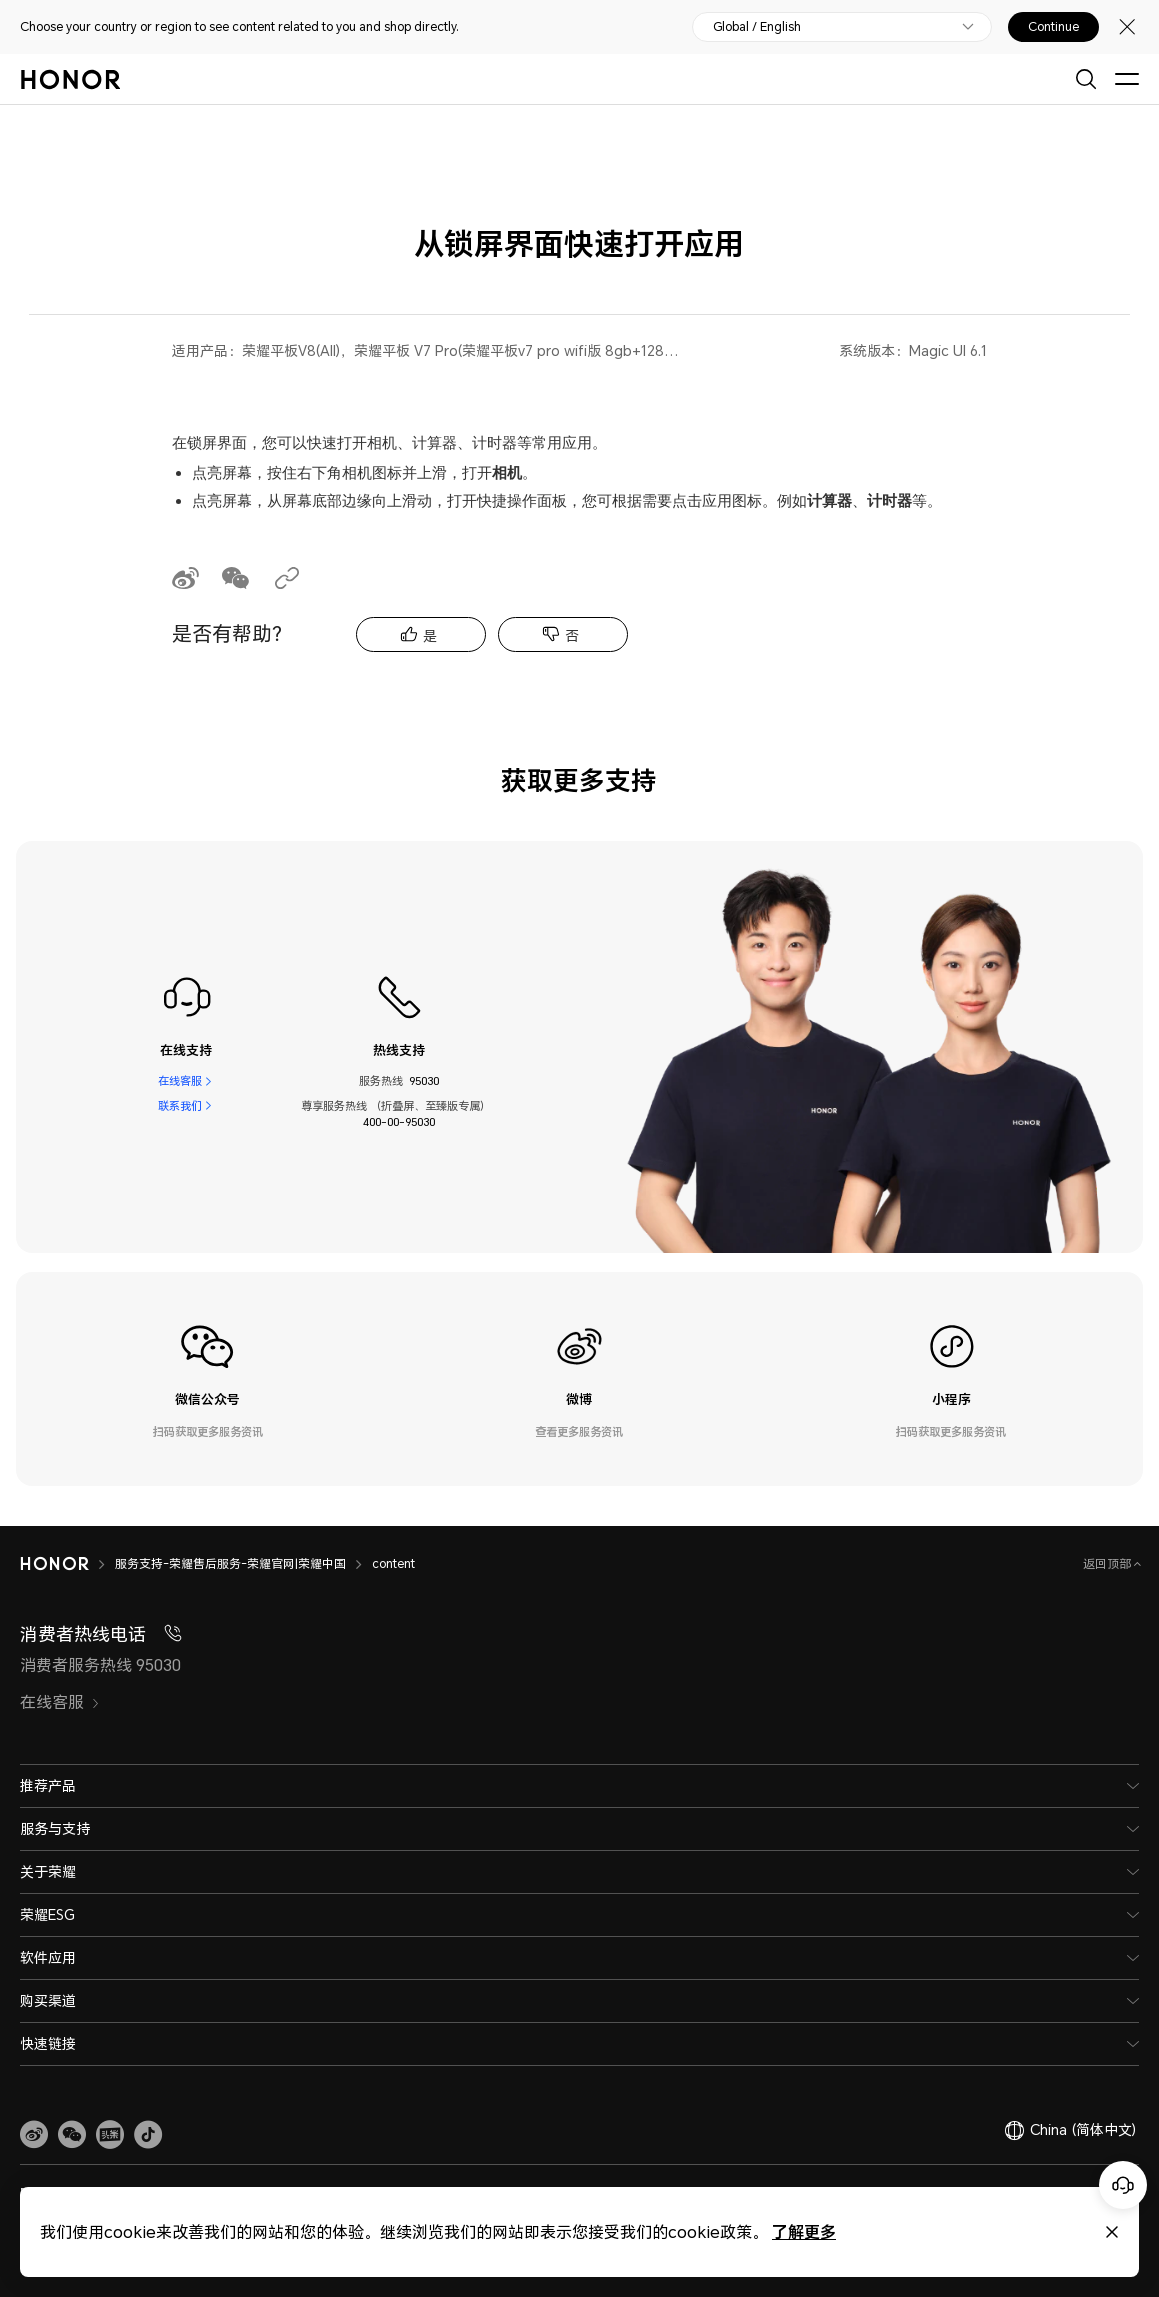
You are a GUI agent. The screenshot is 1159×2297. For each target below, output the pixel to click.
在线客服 (180, 1080)
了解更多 (804, 2231)
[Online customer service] (1123, 2185)
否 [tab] (572, 635)
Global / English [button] (757, 27)
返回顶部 (1108, 1563)
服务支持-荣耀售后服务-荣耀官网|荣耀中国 (230, 1563)
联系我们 (180, 1105)
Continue (1053, 27)
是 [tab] (430, 635)
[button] (72, 2135)
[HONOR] (54, 1564)
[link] (34, 2135)
